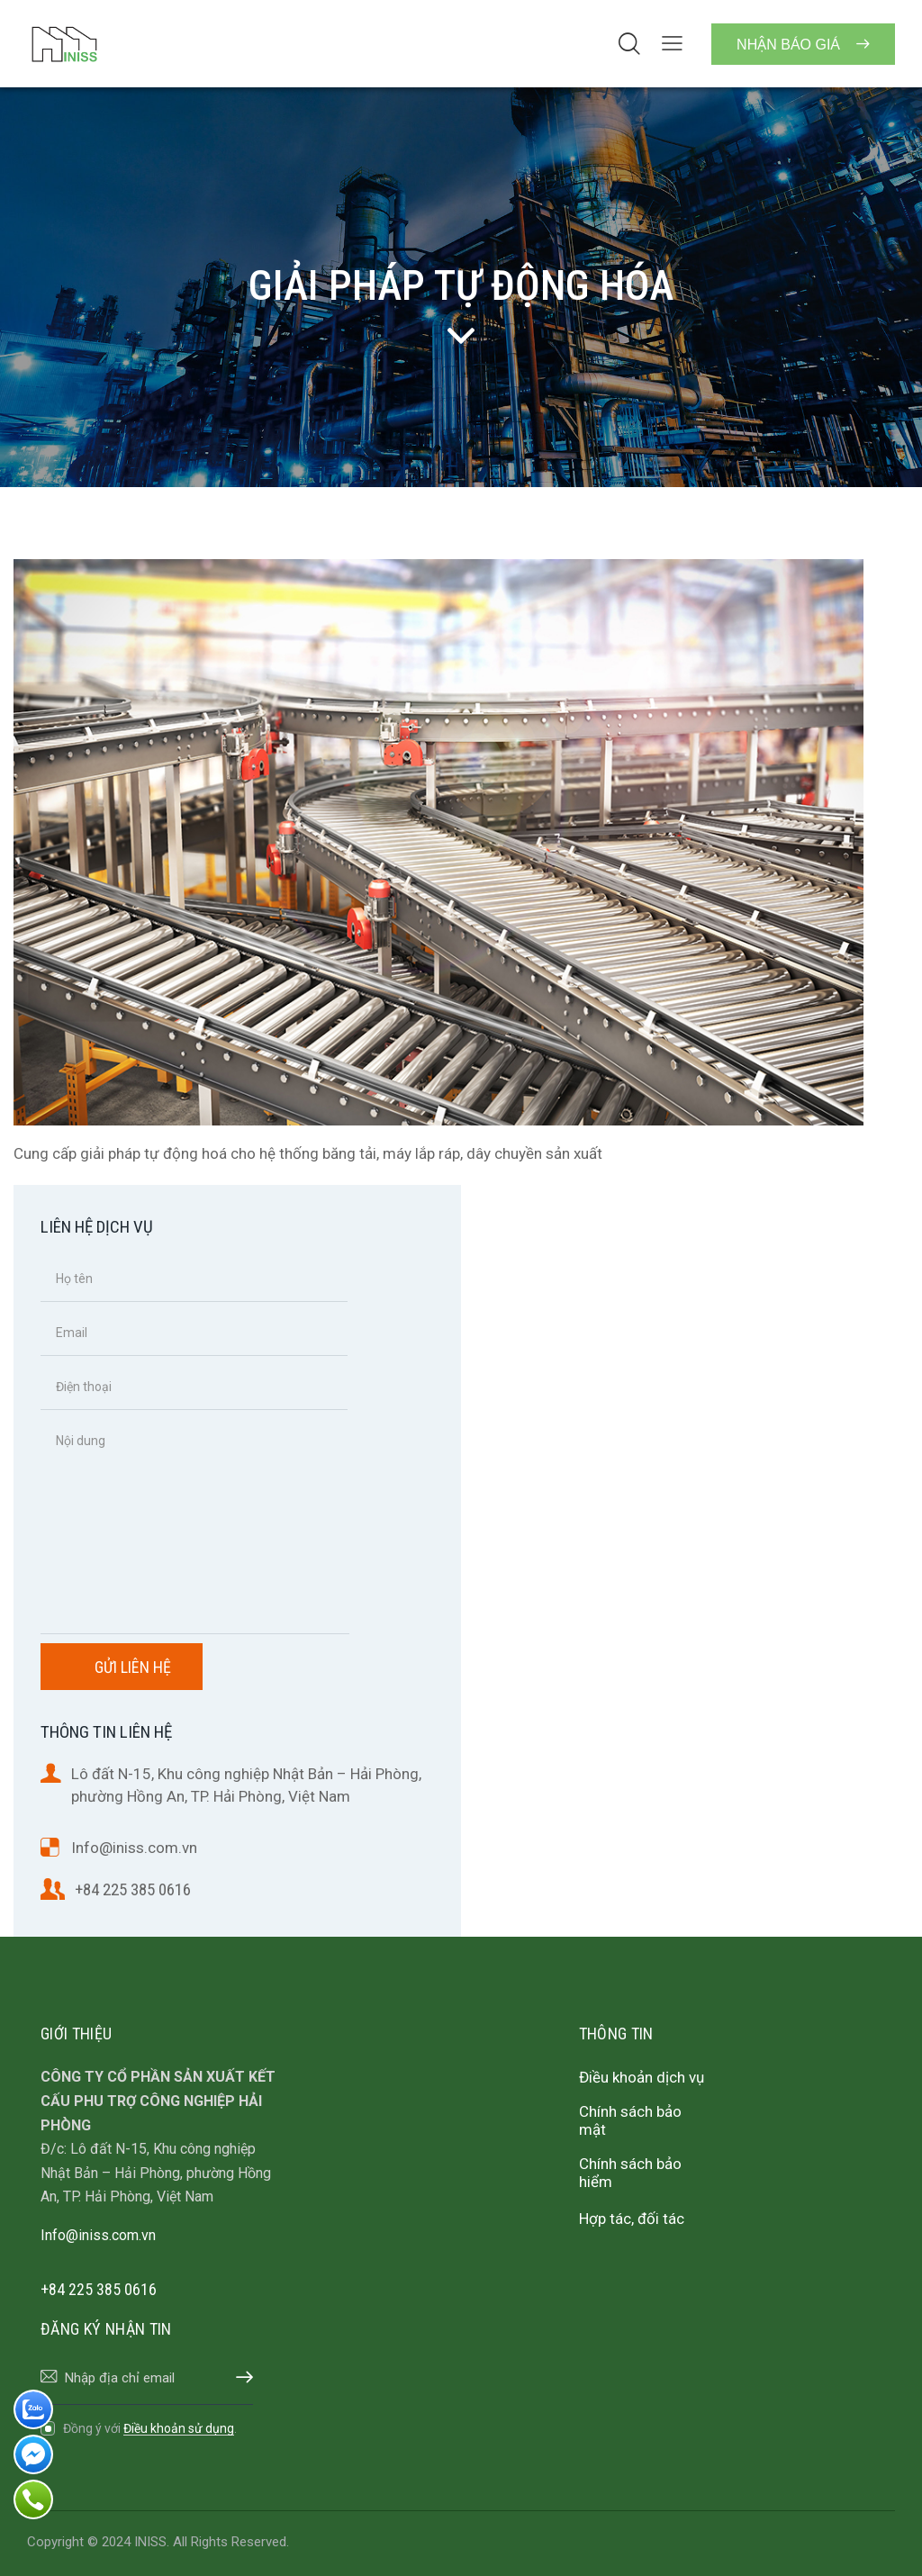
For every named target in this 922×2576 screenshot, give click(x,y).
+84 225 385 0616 (133, 1889)
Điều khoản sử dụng (178, 2429)
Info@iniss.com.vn (134, 1848)
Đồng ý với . (150, 2428)
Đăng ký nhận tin (239, 2377)
